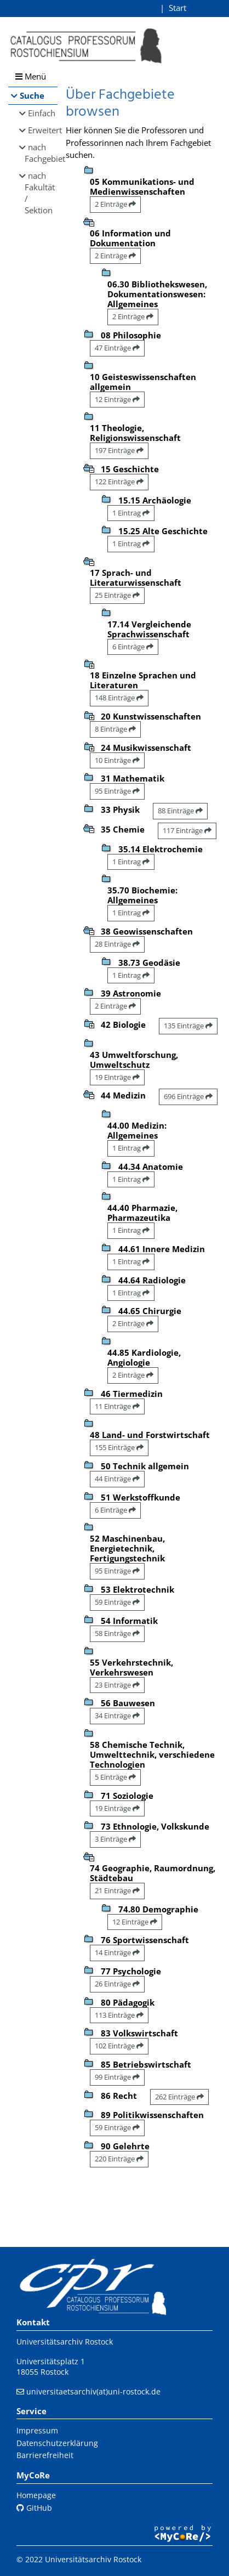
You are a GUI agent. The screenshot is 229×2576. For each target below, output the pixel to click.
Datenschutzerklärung (57, 2443)
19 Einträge (117, 1077)
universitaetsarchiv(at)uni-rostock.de (93, 2391)
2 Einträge (115, 204)
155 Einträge (119, 1447)
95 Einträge (117, 791)
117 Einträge (187, 830)
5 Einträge (115, 1777)
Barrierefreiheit (44, 2455)
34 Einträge (117, 1715)
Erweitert (43, 129)
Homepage (36, 2495)
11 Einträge (117, 1406)
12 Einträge (117, 399)
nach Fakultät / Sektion (40, 193)
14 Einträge (117, 1952)
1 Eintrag (131, 513)
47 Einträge (117, 348)
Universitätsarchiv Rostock (64, 2341)
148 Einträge (119, 698)
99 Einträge (117, 2077)
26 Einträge (117, 1984)
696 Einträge (188, 1096)
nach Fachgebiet (41, 152)
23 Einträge (117, 1685)
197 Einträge (119, 450)
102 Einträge (119, 2046)
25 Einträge (117, 595)
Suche (32, 95)
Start (177, 7)
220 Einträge (119, 2159)
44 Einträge (117, 1479)
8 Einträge (115, 729)
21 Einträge (117, 1890)
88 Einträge (180, 811)
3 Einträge (115, 1839)
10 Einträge (117, 760)
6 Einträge (132, 647)
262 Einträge (179, 2097)
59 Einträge (117, 1602)
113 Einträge (119, 2015)
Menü (30, 76)
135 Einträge (188, 1026)
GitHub (34, 2508)
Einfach (41, 112)
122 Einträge (119, 481)
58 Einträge (117, 1633)
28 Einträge (117, 944)
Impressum (37, 2430)
